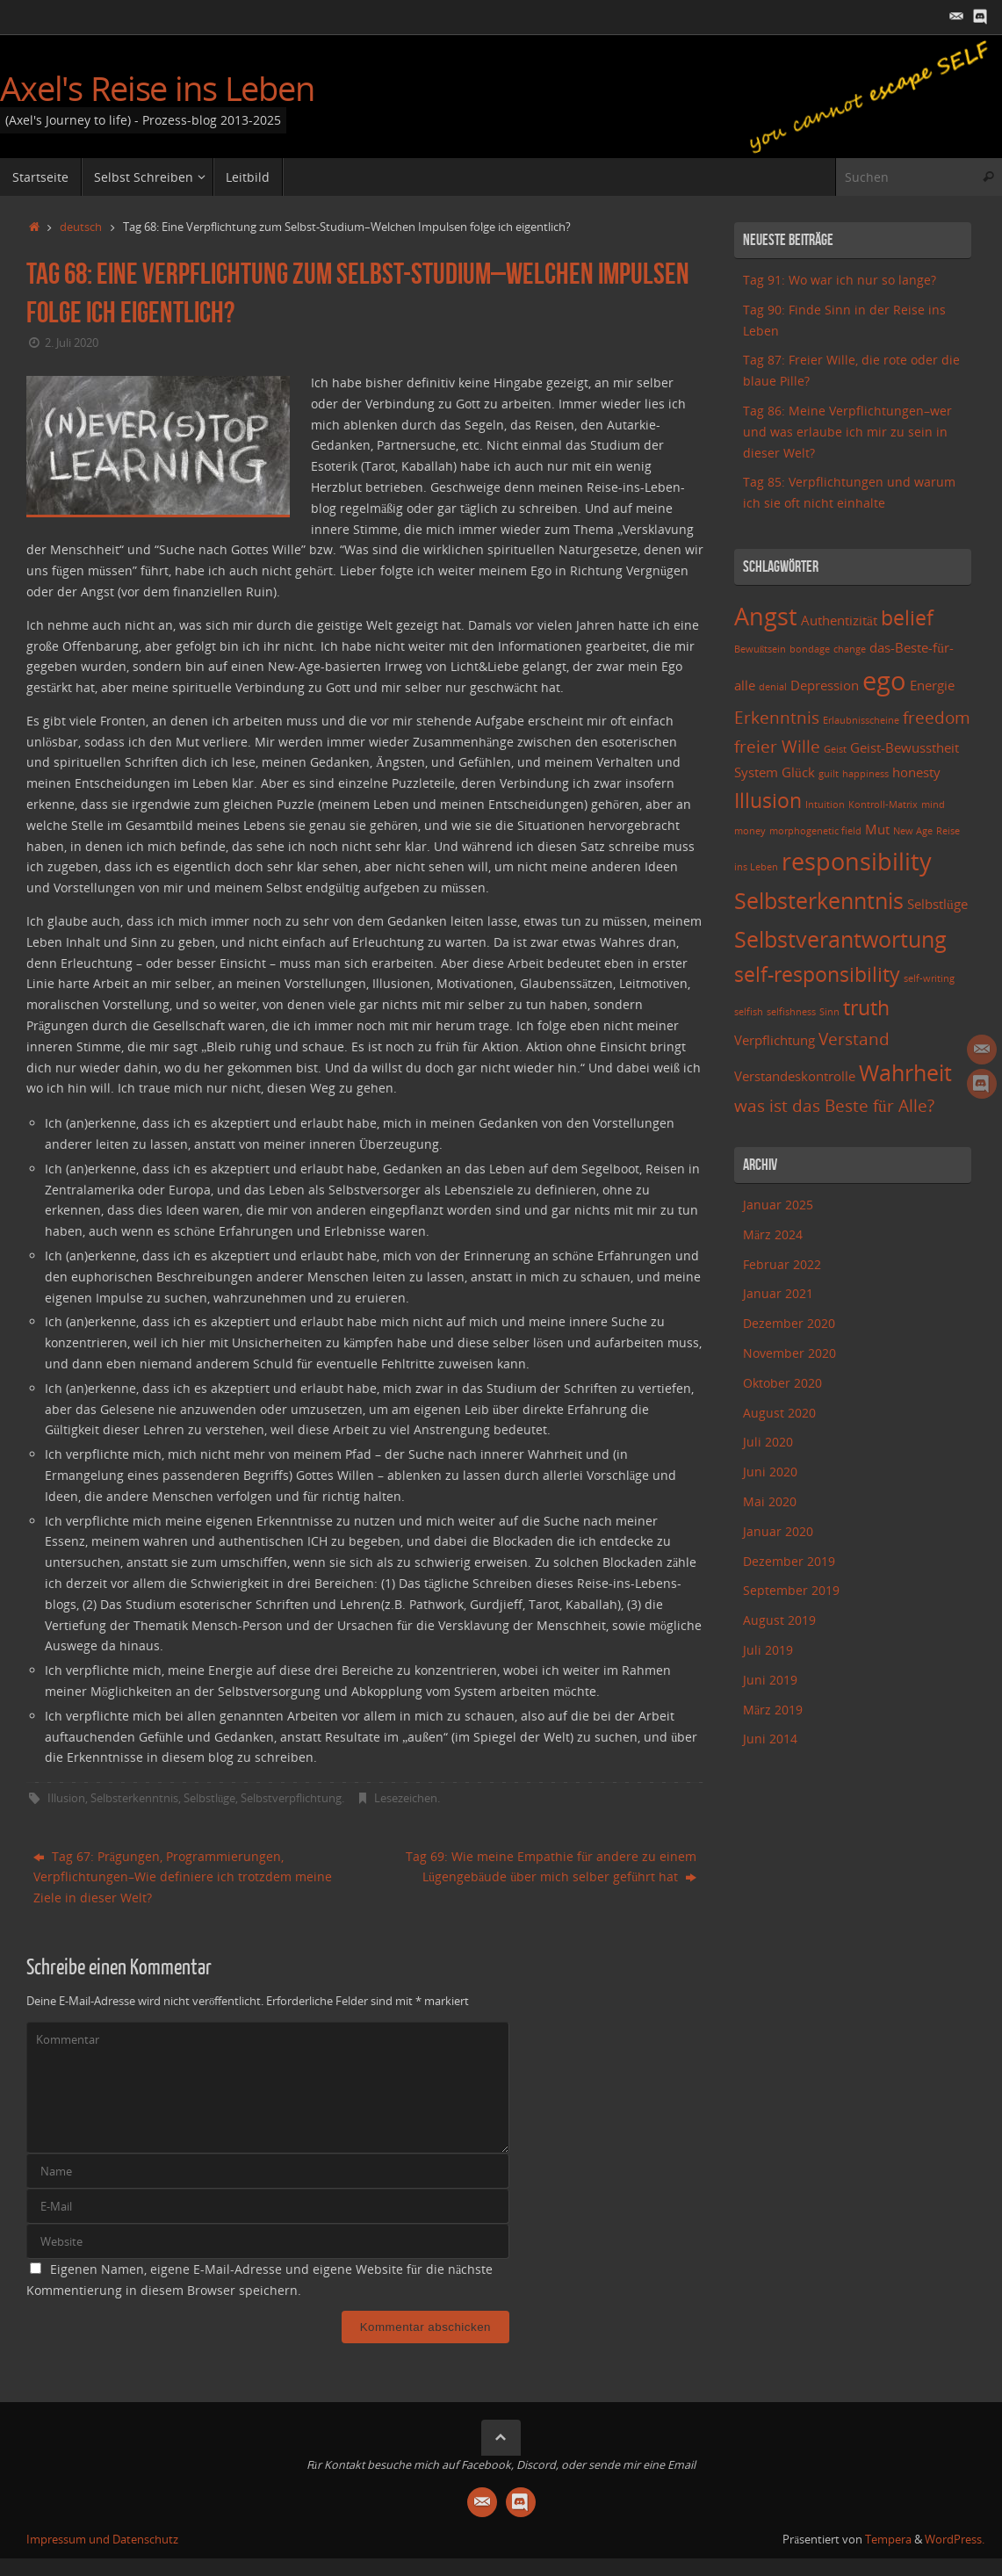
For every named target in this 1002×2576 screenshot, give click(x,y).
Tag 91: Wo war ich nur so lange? (839, 279)
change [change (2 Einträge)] (849, 649)
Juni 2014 (770, 1738)
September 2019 (791, 1590)
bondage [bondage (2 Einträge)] (809, 649)
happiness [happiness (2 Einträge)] (865, 774)
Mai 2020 (770, 1501)
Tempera (888, 2539)
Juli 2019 (768, 1650)
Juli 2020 (768, 1441)
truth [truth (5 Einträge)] (866, 1007)
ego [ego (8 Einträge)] (884, 680)
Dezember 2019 (789, 1561)
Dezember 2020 (789, 1323)
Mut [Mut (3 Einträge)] (877, 829)
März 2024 (773, 1234)
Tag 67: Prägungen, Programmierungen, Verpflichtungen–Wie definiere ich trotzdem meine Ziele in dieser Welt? (182, 1877)
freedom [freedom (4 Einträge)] (936, 717)
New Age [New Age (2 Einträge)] (913, 831)
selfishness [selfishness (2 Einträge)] (791, 1012)
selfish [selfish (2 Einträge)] (748, 1012)
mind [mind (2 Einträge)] (933, 804)
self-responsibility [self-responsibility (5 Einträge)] (817, 974)
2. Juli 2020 (71, 343)
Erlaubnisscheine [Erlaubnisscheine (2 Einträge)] (861, 720)
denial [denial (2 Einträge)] (773, 687)
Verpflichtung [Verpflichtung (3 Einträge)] (774, 1040)
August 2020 (779, 1412)
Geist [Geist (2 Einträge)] (835, 749)
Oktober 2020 (782, 1383)
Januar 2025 (778, 1204)
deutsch (81, 227)
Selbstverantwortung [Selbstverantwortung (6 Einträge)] (840, 939)
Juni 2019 (770, 1679)
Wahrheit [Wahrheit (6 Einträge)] (905, 1072)
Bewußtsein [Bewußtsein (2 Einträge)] (760, 649)
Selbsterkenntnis (134, 1798)
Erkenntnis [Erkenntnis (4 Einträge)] (776, 717)
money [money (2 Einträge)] (750, 831)
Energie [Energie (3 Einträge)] (932, 685)
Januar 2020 (778, 1531)
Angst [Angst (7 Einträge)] (765, 616)
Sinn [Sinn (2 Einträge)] (829, 1012)
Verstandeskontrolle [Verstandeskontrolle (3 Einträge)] (794, 1076)
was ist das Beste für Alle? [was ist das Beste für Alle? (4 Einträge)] (834, 1105)
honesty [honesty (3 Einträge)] (916, 772)
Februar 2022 (782, 1264)
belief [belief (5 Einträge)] (907, 617)
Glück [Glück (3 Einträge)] (798, 772)
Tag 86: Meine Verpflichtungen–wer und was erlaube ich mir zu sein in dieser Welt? (847, 431)
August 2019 (779, 1620)
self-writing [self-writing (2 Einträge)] (929, 978)
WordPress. (954, 2539)
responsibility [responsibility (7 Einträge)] (857, 861)
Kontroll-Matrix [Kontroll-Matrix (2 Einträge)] (883, 804)
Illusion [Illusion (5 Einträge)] (768, 800)
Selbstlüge (209, 1798)
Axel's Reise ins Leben (157, 88)
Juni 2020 (770, 1471)
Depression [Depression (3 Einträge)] (824, 685)
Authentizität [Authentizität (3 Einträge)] (839, 620)
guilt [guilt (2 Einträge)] (828, 774)
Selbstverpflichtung (291, 1798)
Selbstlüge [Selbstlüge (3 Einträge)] (937, 904)
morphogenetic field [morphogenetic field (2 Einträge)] (815, 831)
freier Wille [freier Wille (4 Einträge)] (777, 746)
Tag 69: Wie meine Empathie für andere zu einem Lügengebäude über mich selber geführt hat (551, 1867)
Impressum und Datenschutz (102, 2539)
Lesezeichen (405, 1798)
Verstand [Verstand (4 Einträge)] (854, 1038)
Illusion (66, 1798)
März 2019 (773, 1709)
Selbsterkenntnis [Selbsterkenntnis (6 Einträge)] (819, 900)
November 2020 (789, 1353)
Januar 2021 (778, 1293)
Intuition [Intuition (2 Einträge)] (825, 804)
